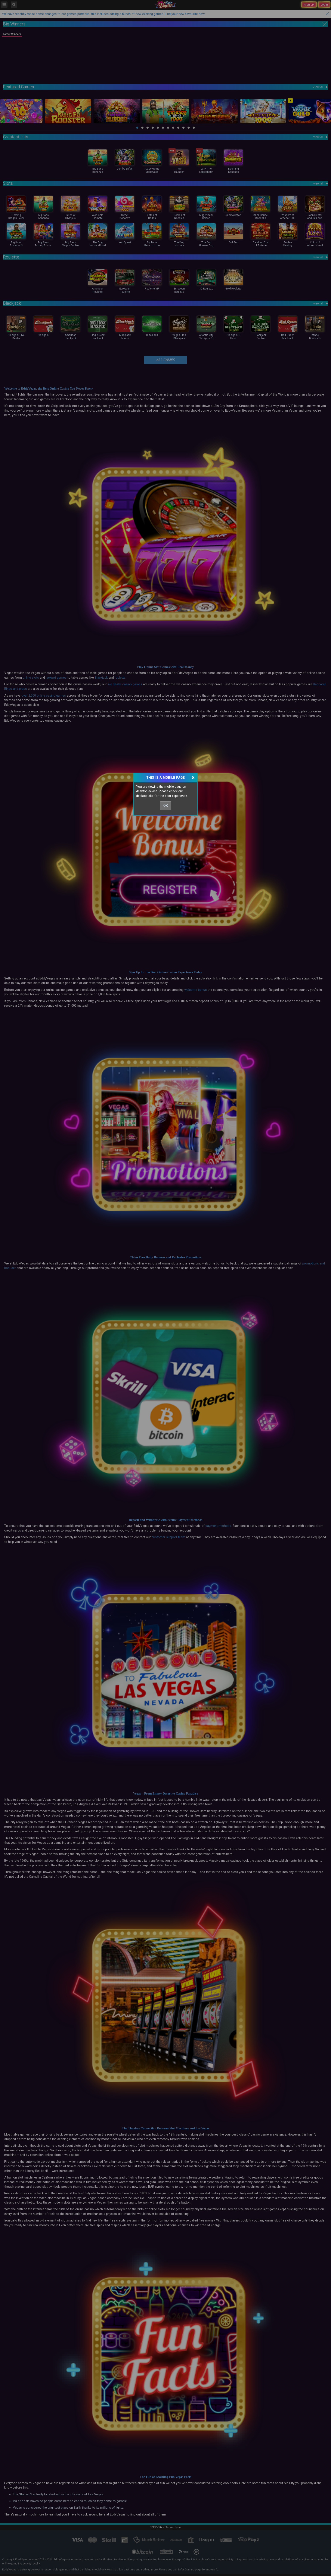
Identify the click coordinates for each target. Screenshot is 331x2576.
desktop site (145, 796)
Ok (165, 806)
